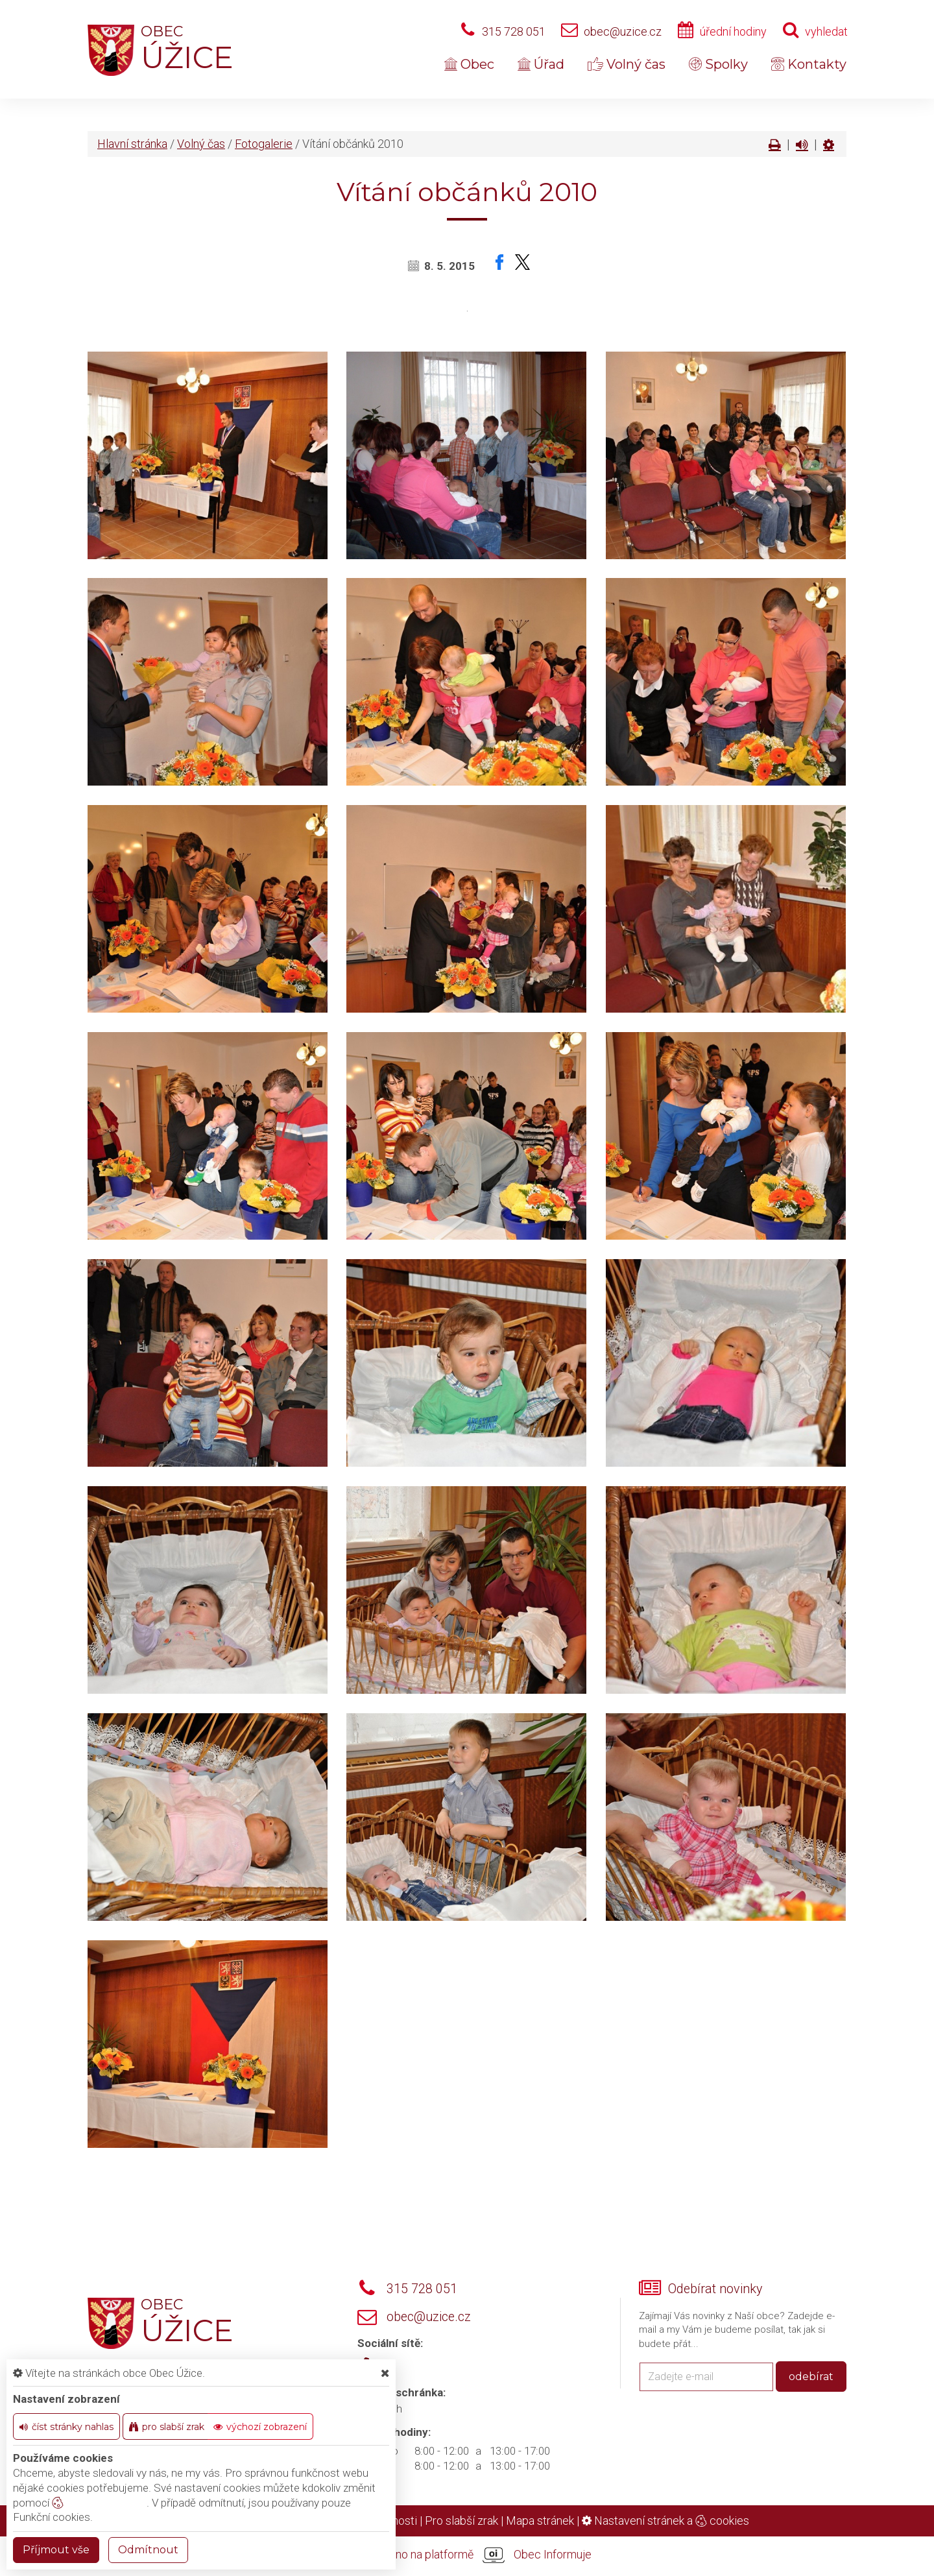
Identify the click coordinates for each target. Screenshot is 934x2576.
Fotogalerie (264, 143)
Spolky (718, 64)
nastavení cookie (99, 2502)
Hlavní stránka (132, 143)
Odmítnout (148, 2550)
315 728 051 (513, 31)
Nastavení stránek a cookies (665, 2520)
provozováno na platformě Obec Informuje (467, 2555)
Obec (469, 64)
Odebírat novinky (715, 2288)
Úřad (541, 64)
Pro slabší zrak (461, 2520)
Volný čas (626, 64)
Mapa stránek (540, 2520)
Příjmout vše (56, 2550)
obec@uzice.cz (623, 31)
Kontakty (808, 64)
